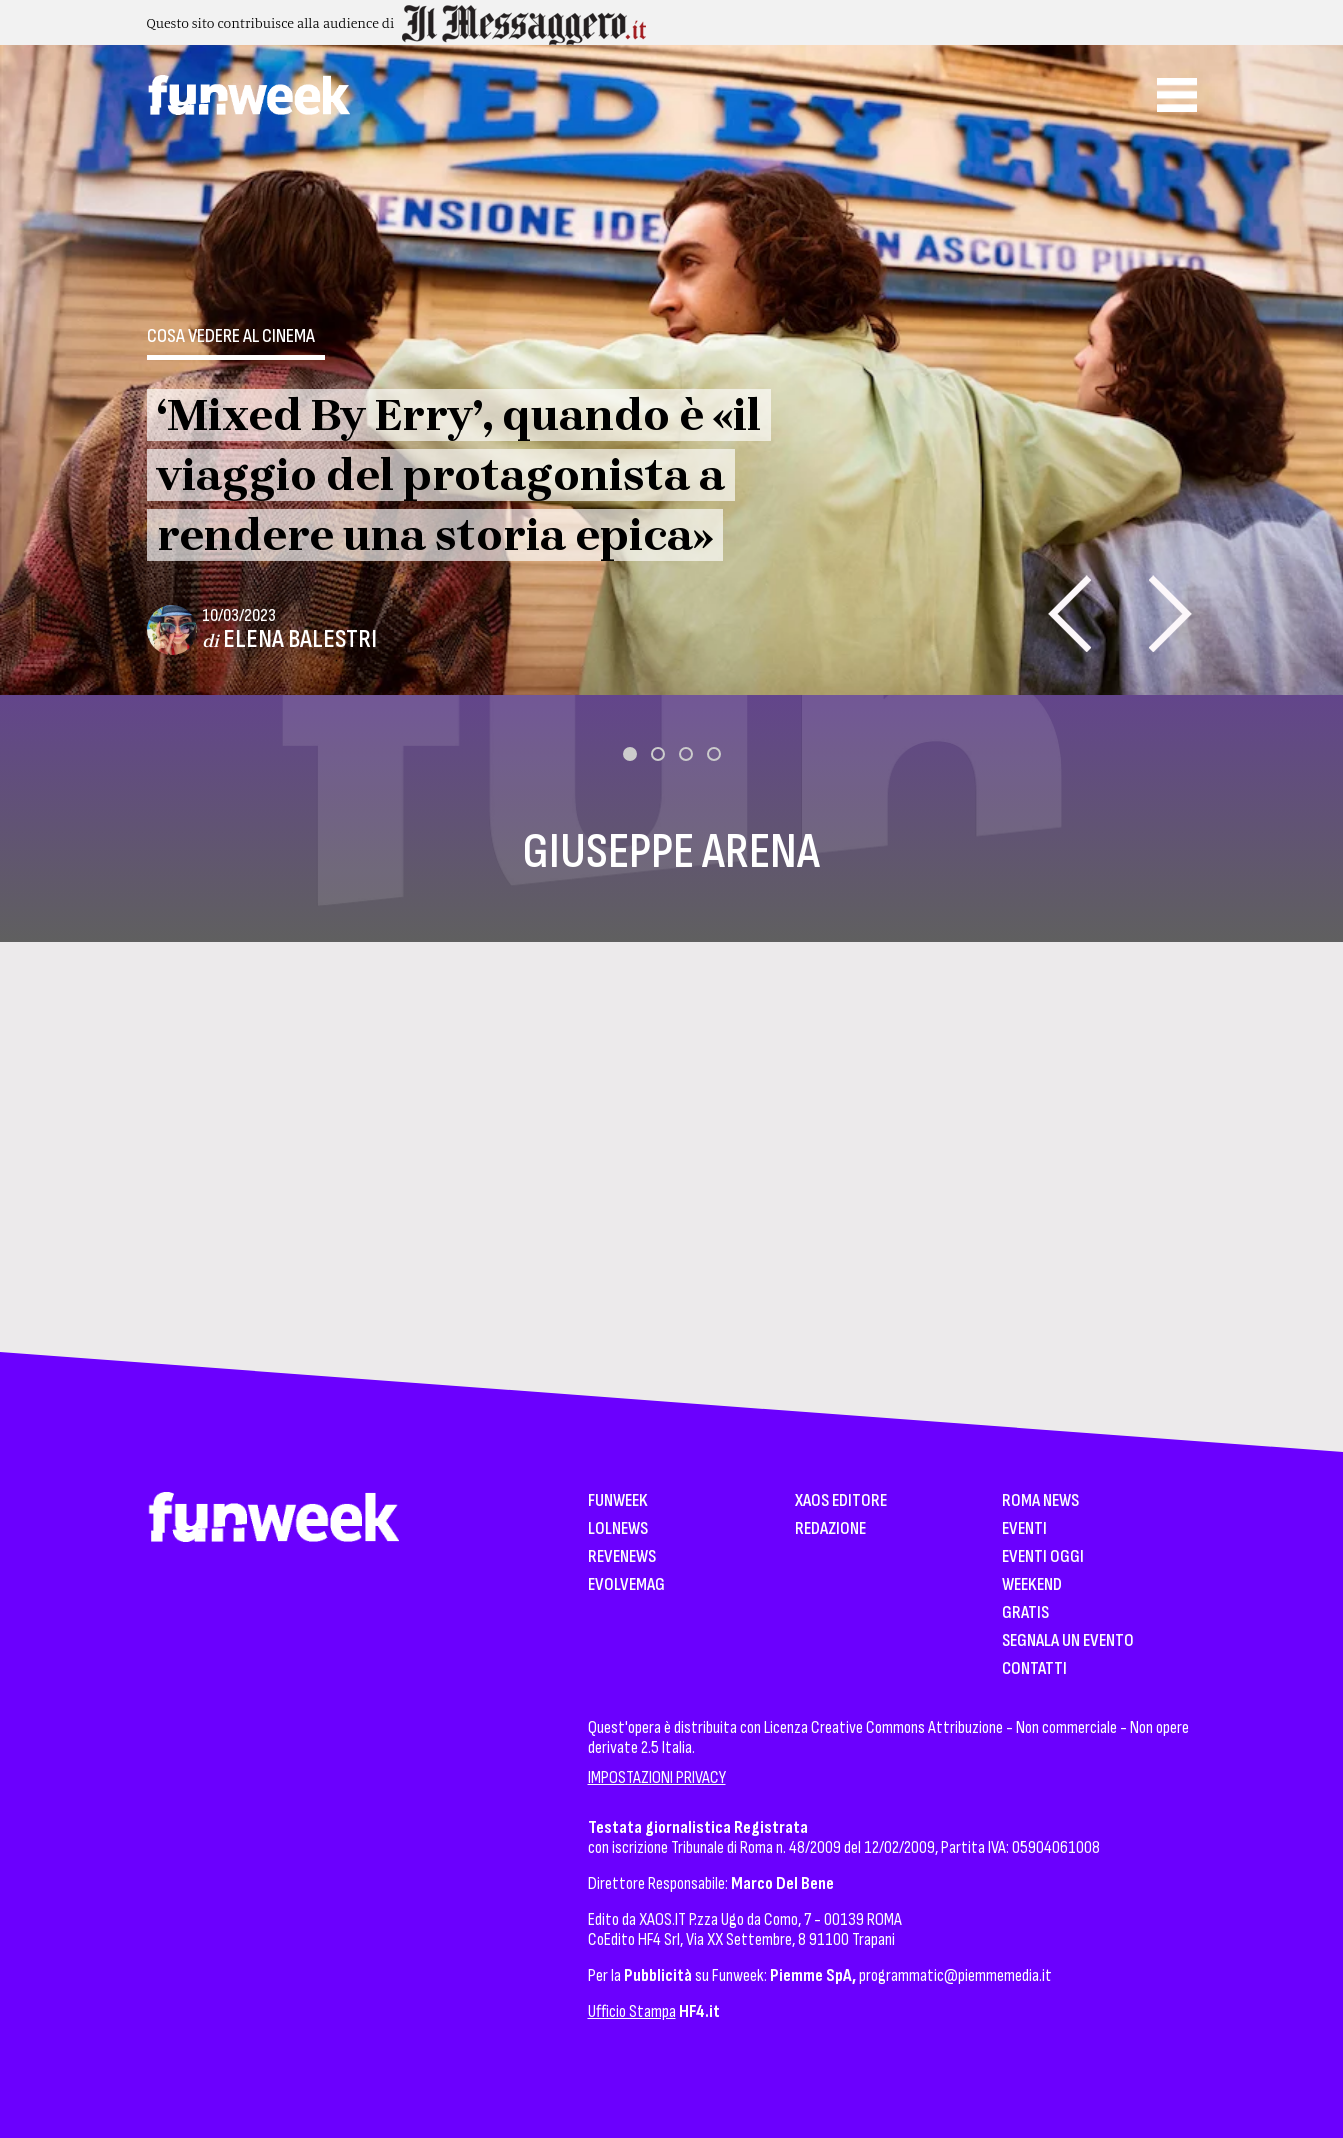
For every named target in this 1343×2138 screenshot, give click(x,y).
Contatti (1034, 1669)
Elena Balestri (300, 639)
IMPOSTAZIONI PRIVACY (657, 1777)
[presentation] (1069, 613)
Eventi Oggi (1043, 1557)
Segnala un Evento (1068, 1641)
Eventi (1024, 1529)
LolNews (618, 1529)
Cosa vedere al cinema (231, 336)
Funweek (618, 1501)
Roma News (1040, 1501)
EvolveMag (626, 1585)
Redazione (830, 1529)
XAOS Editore (841, 1501)
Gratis (1025, 1613)
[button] (630, 754)
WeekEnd (1032, 1585)
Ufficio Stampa (632, 2011)
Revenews (622, 1557)
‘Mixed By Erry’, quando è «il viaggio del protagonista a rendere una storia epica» (459, 475)
